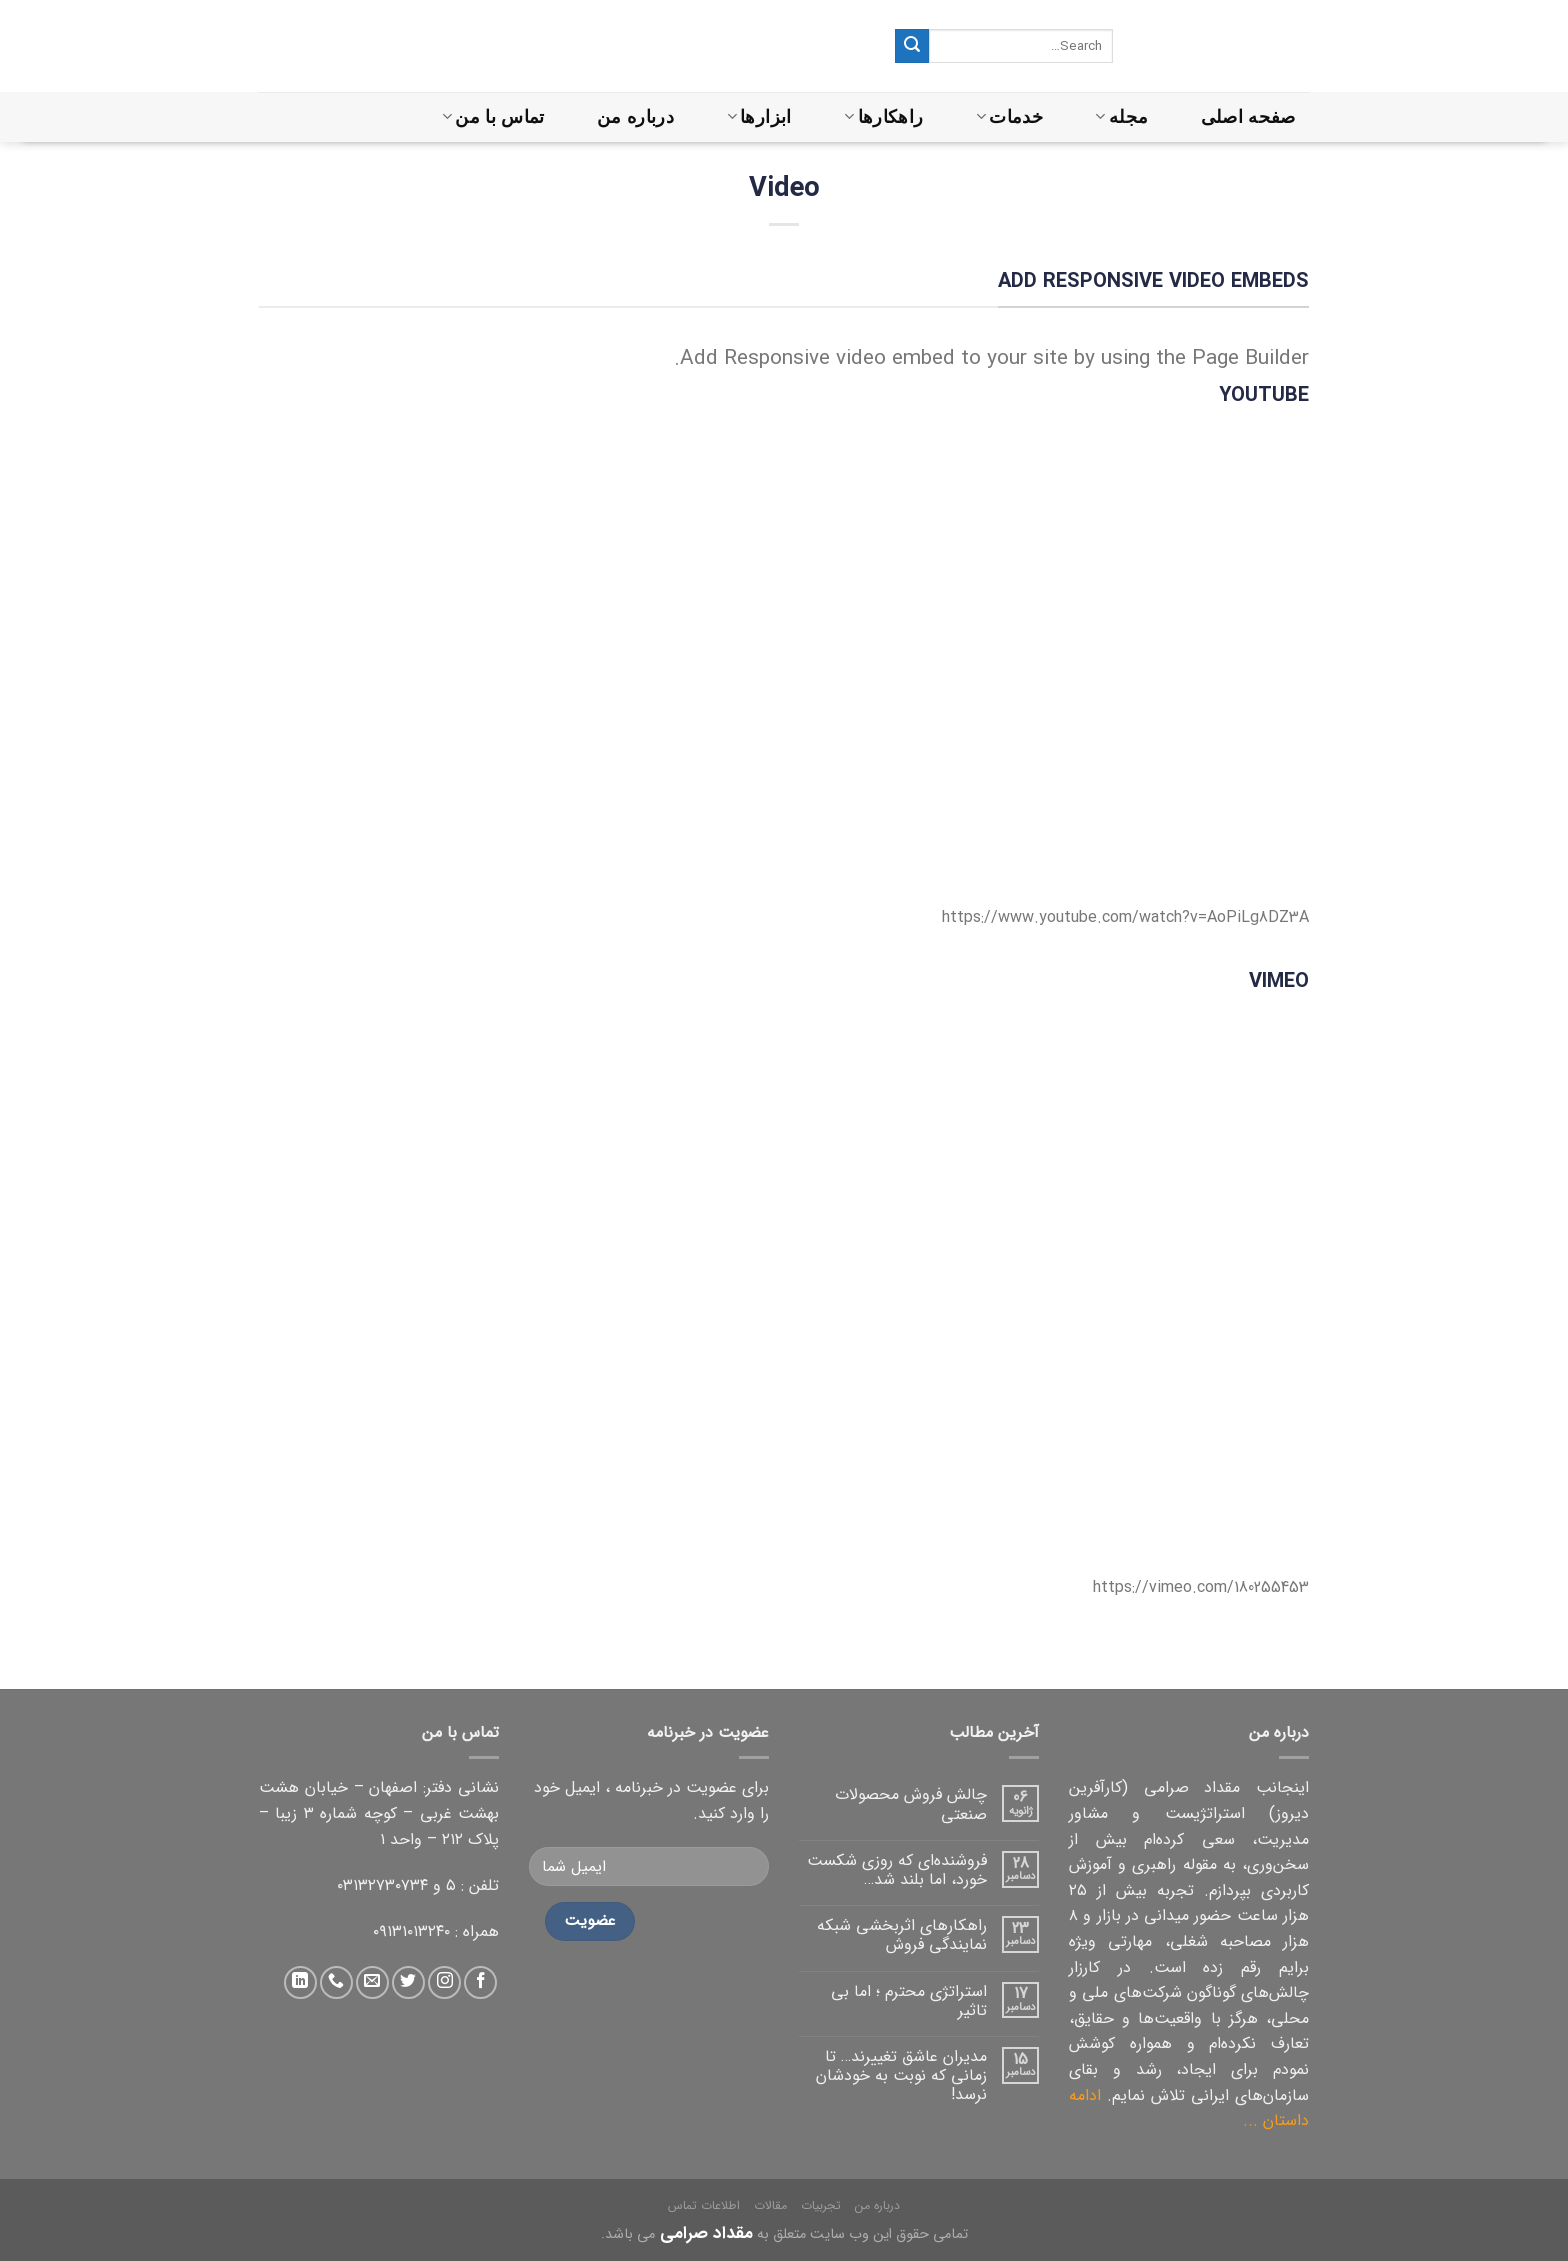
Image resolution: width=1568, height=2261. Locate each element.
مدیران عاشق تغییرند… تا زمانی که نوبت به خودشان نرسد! (901, 2076)
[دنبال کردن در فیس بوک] (480, 1982)
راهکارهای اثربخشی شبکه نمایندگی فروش (902, 1935)
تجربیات (821, 2205)
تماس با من (493, 117)
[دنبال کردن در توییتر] (408, 1982)
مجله (1121, 117)
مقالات (770, 2205)
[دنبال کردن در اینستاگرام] (444, 1982)
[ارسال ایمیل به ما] (372, 1982)
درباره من (635, 117)
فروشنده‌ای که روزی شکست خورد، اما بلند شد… (897, 1870)
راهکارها (883, 117)
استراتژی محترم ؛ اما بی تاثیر (909, 2001)
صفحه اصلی (1248, 117)
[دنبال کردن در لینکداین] (300, 1982)
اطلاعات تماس (704, 2205)
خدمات (1009, 117)
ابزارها (759, 117)
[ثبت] (912, 46)
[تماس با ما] (336, 1982)
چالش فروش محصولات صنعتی (911, 1804)
